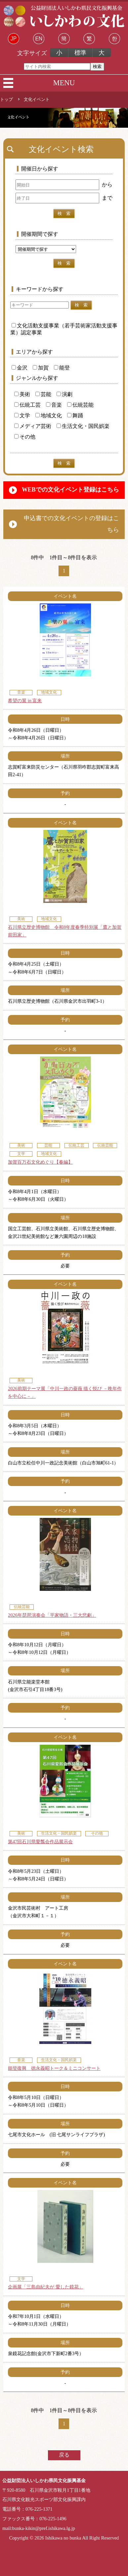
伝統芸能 (80, 405)
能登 (62, 368)
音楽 (54, 405)
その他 (24, 437)
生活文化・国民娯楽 (83, 426)
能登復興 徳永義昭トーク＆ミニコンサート (54, 2068)
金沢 (19, 368)
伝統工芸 (27, 405)
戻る (64, 2455)
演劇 (64, 394)
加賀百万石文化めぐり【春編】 (40, 1162)
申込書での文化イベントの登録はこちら (71, 524)
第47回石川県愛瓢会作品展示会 (40, 1841)
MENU (64, 83)
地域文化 (48, 415)
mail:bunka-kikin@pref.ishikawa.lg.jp (38, 2528)
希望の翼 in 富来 (25, 700)
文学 (22, 415)
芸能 (43, 394)
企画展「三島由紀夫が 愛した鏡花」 (45, 2286)
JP (14, 38)
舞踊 (75, 415)
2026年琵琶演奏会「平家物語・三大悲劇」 (52, 1615)
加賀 (41, 368)
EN (38, 38)
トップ (6, 99)
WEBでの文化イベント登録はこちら (70, 489)
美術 (22, 394)
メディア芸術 (32, 426)
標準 (80, 52)
